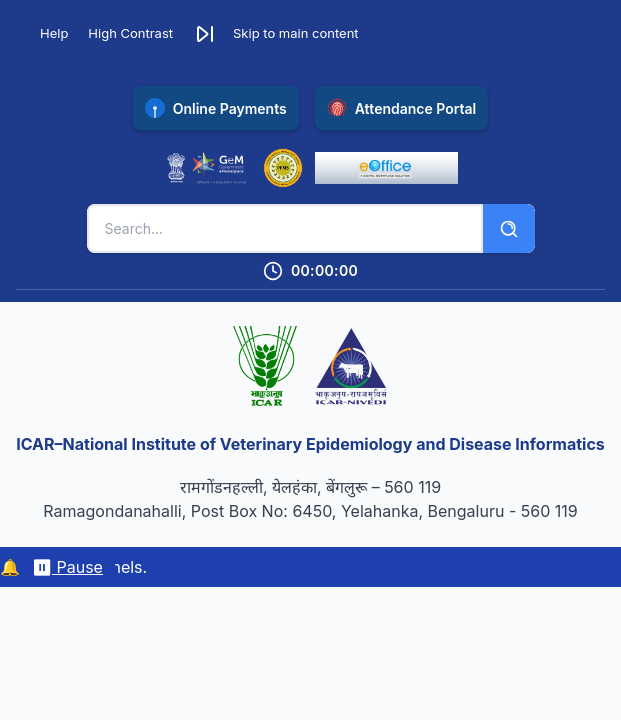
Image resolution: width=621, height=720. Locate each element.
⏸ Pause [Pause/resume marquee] (67, 567)
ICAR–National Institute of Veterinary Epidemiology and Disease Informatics (310, 444)
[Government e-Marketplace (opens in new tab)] (207, 168)
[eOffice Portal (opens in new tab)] (386, 168)
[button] (276, 34)
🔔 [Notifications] (10, 567)
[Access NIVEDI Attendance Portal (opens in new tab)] (402, 108)
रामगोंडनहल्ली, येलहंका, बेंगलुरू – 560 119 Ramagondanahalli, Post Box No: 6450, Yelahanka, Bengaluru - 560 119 (310, 499)
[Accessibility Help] (46, 34)
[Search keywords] (285, 228)
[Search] (509, 228)
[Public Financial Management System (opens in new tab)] (283, 168)
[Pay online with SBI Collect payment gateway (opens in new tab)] (216, 108)
